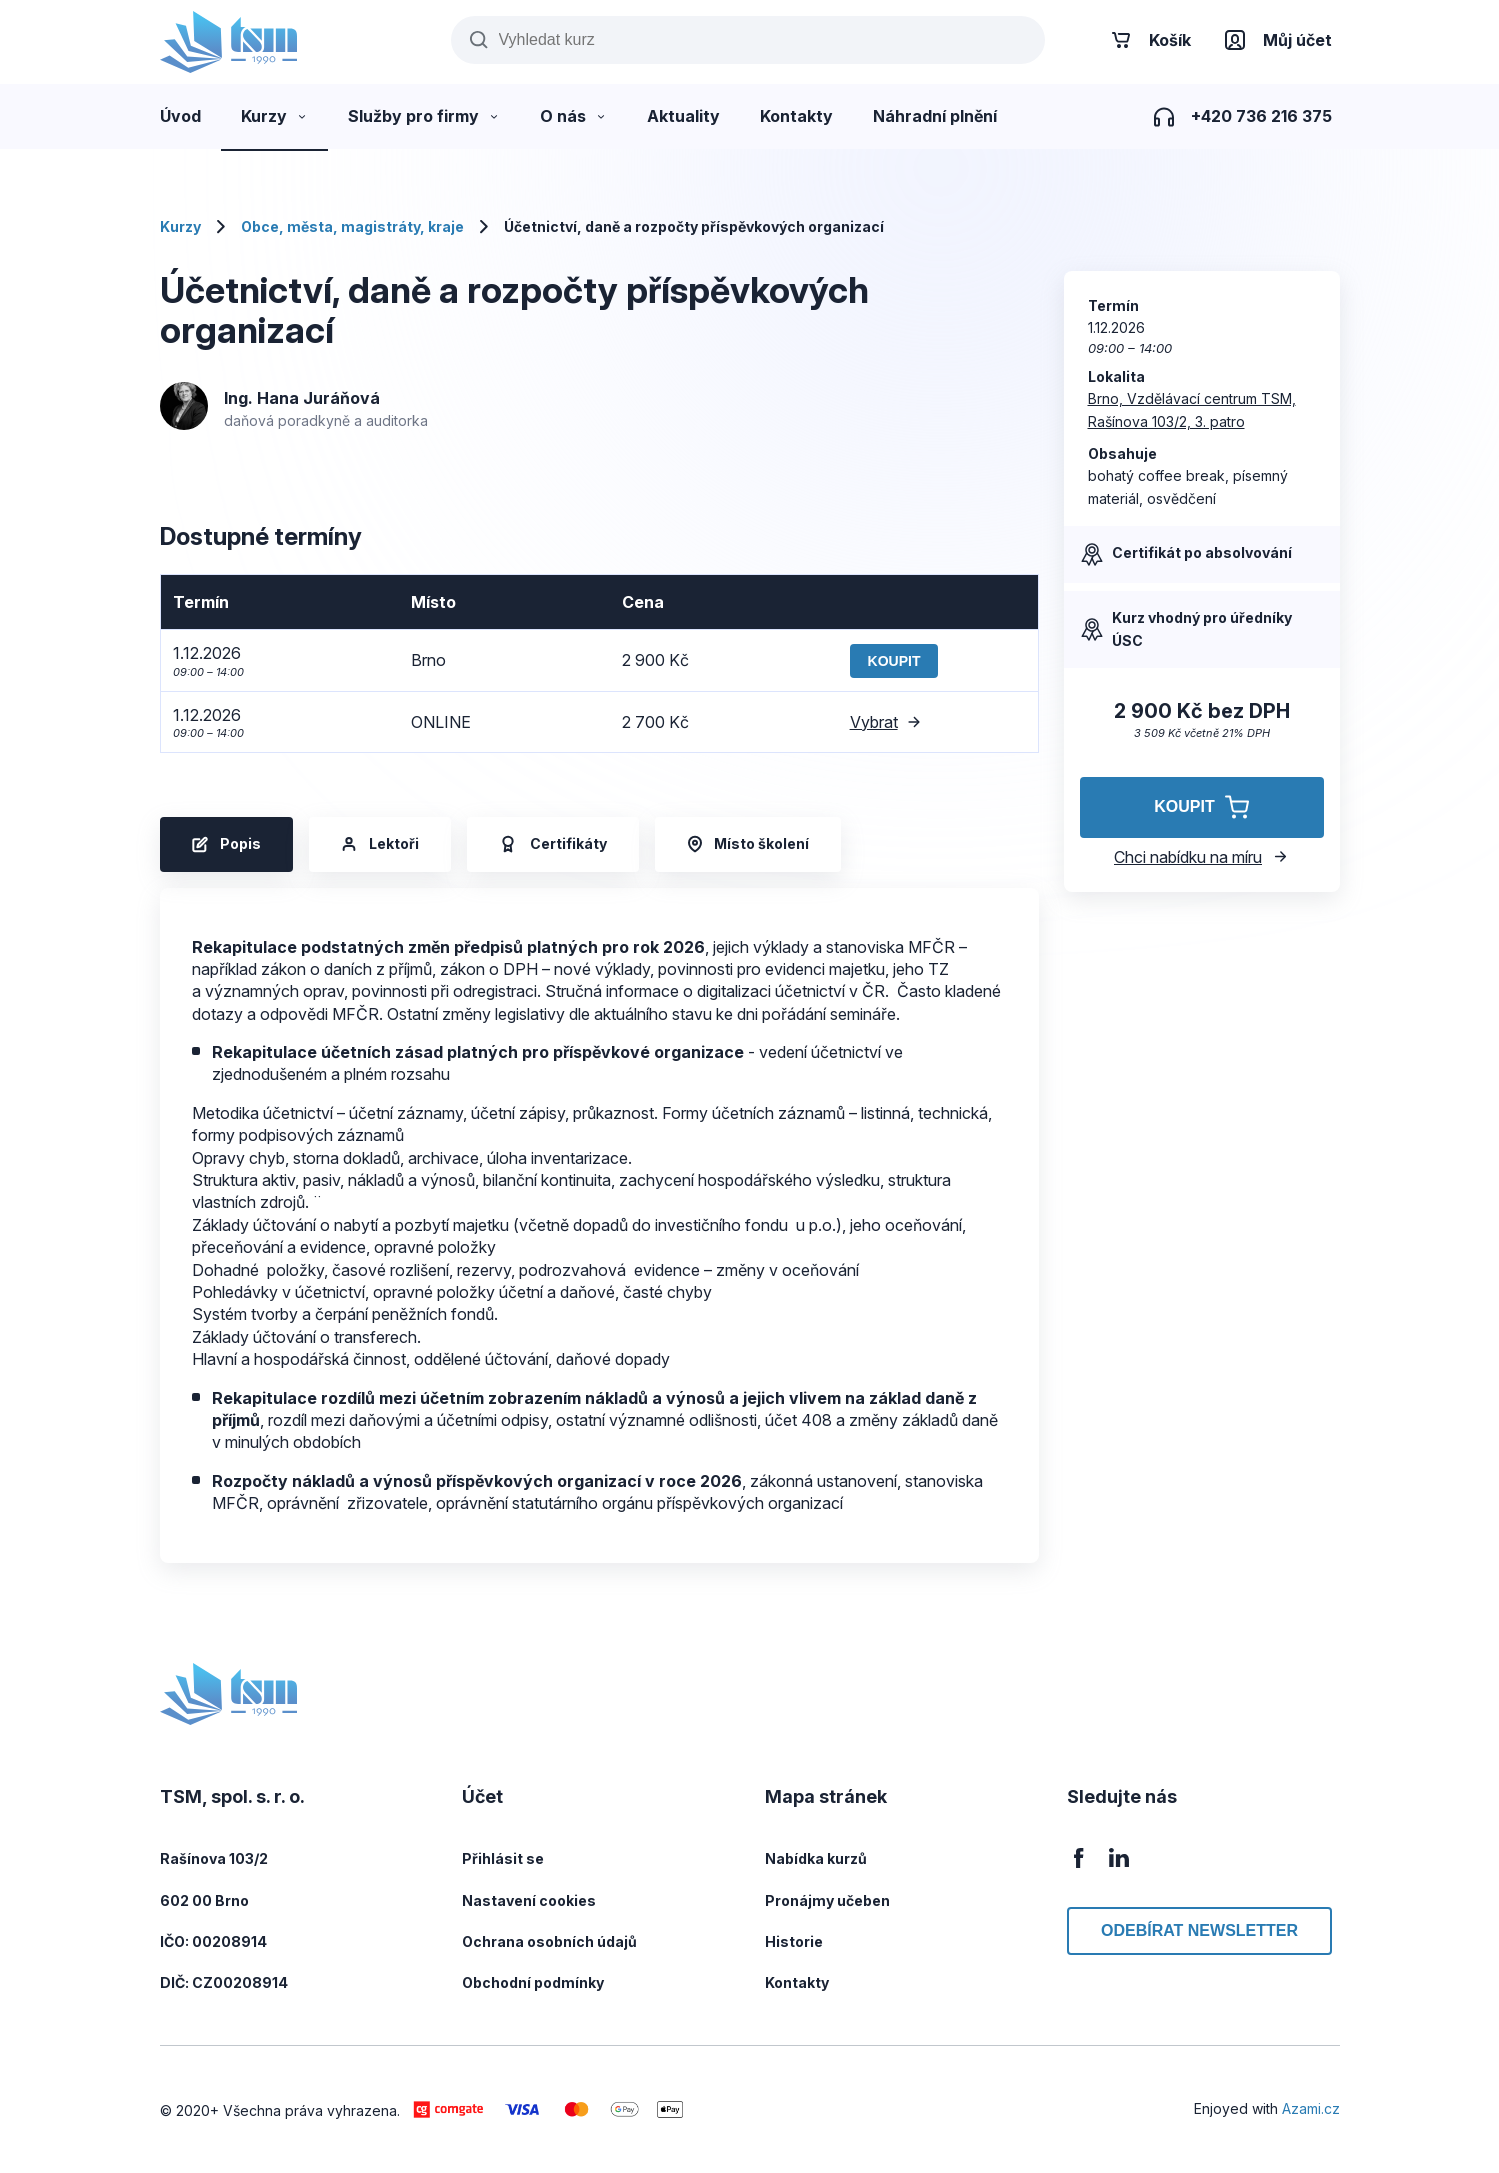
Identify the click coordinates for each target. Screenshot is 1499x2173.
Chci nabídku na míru (1201, 857)
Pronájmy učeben (827, 1900)
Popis (226, 844)
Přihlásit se (503, 1858)
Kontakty (797, 1982)
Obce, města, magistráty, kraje (352, 226)
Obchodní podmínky (533, 1982)
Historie (794, 1941)
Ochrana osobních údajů (549, 1941)
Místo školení (748, 844)
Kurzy (180, 226)
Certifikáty (553, 844)
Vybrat (886, 722)
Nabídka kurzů (816, 1858)
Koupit (894, 661)
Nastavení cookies (529, 1900)
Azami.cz (1311, 2108)
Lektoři (380, 843)
